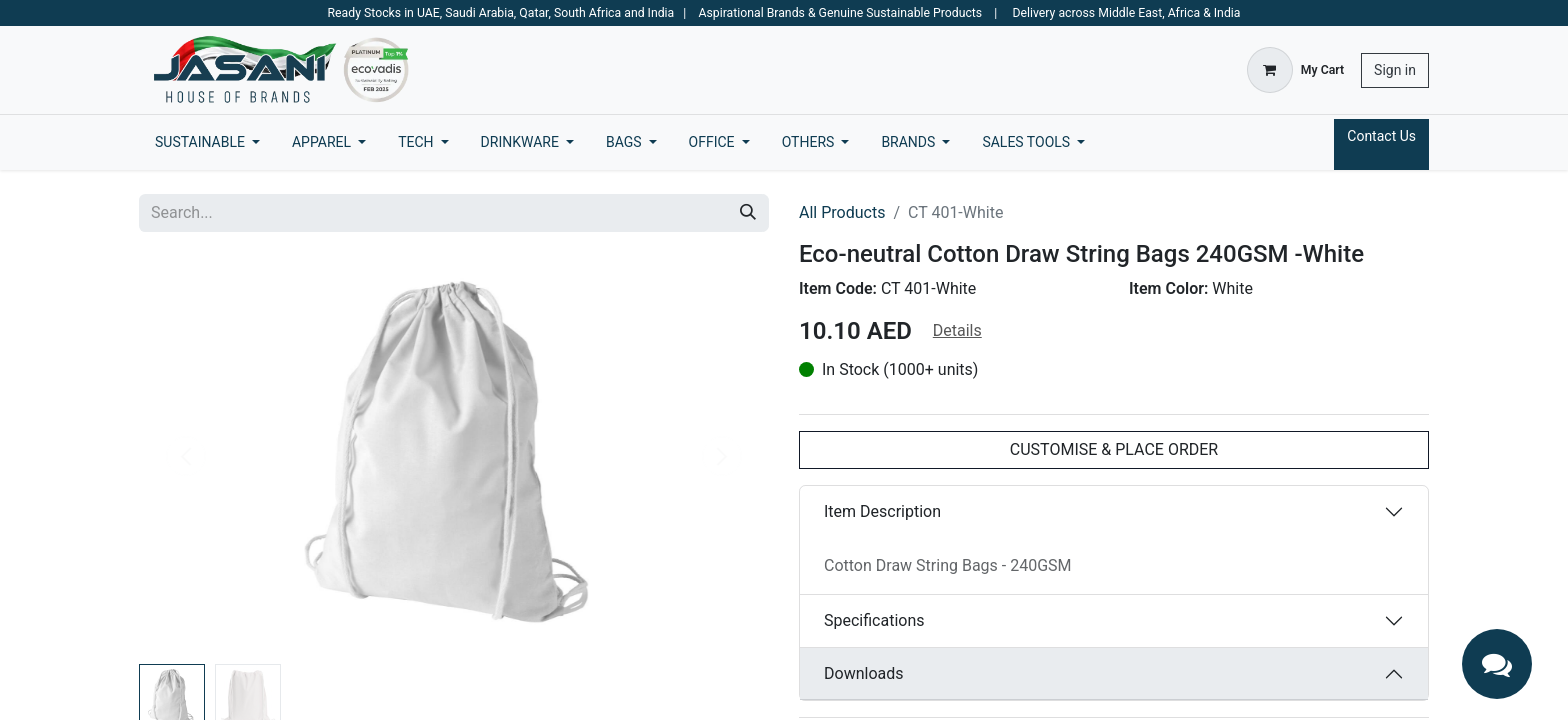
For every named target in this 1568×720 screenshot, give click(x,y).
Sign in (1395, 70)
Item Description (882, 511)
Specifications (874, 620)
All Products (842, 212)
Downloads (863, 673)
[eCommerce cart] (1295, 70)
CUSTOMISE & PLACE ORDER (1114, 449)
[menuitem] (207, 142)
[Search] (748, 213)
